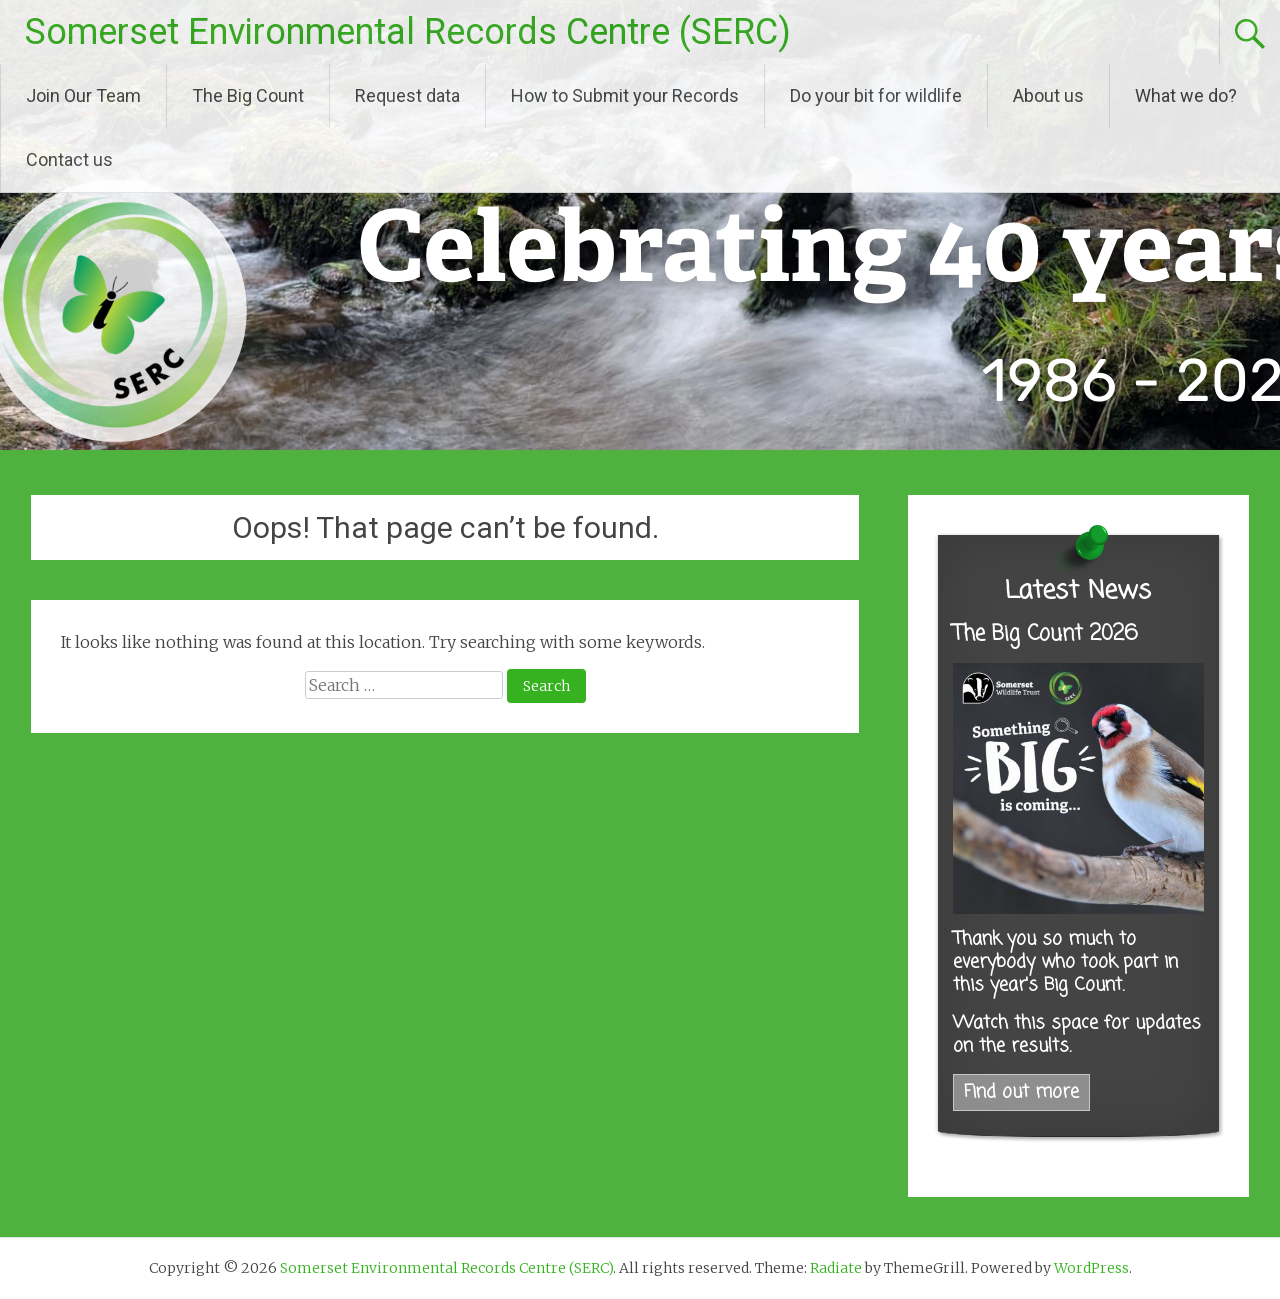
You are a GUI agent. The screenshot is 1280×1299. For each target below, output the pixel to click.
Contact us (69, 159)
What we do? (1186, 95)
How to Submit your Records (625, 95)
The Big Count (248, 95)
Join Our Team (83, 95)
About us (1048, 95)
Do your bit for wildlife (876, 95)
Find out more (1021, 1092)
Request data (407, 95)
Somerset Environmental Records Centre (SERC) (408, 32)
